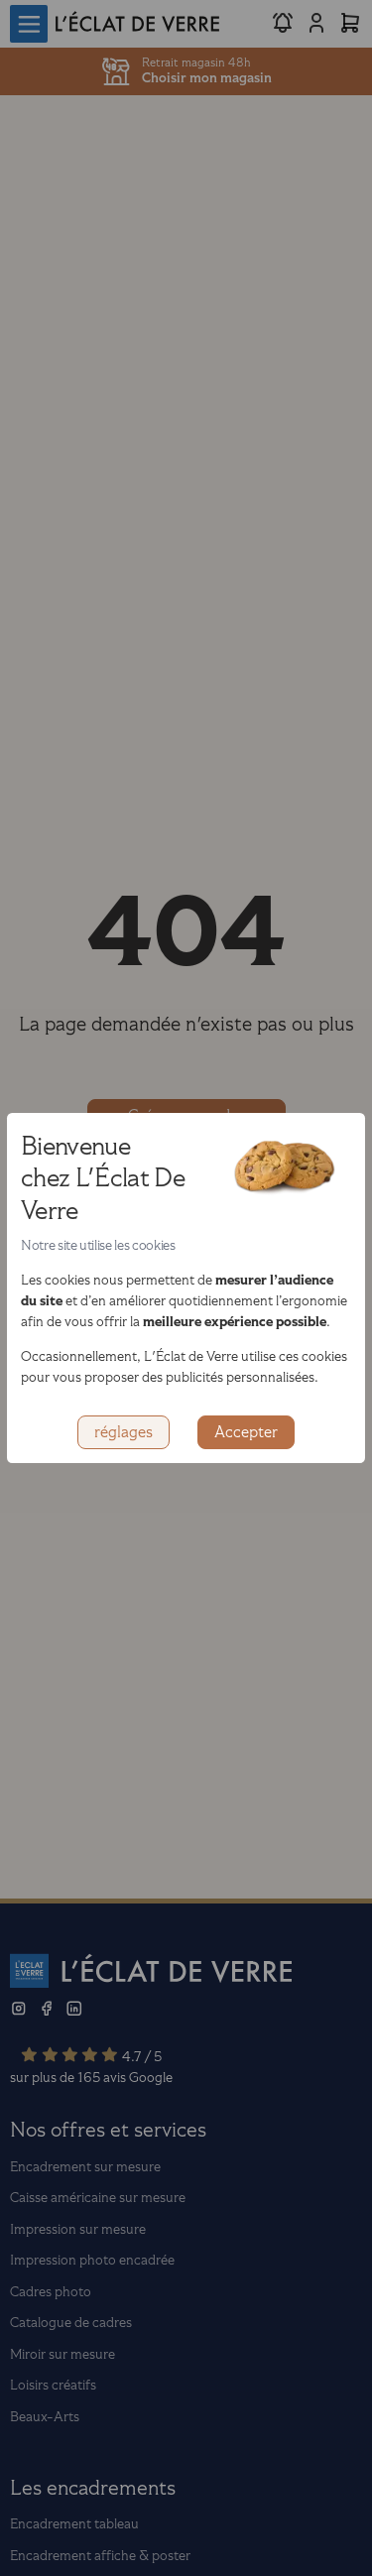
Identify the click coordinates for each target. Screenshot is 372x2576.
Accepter (246, 1432)
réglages (123, 1432)
